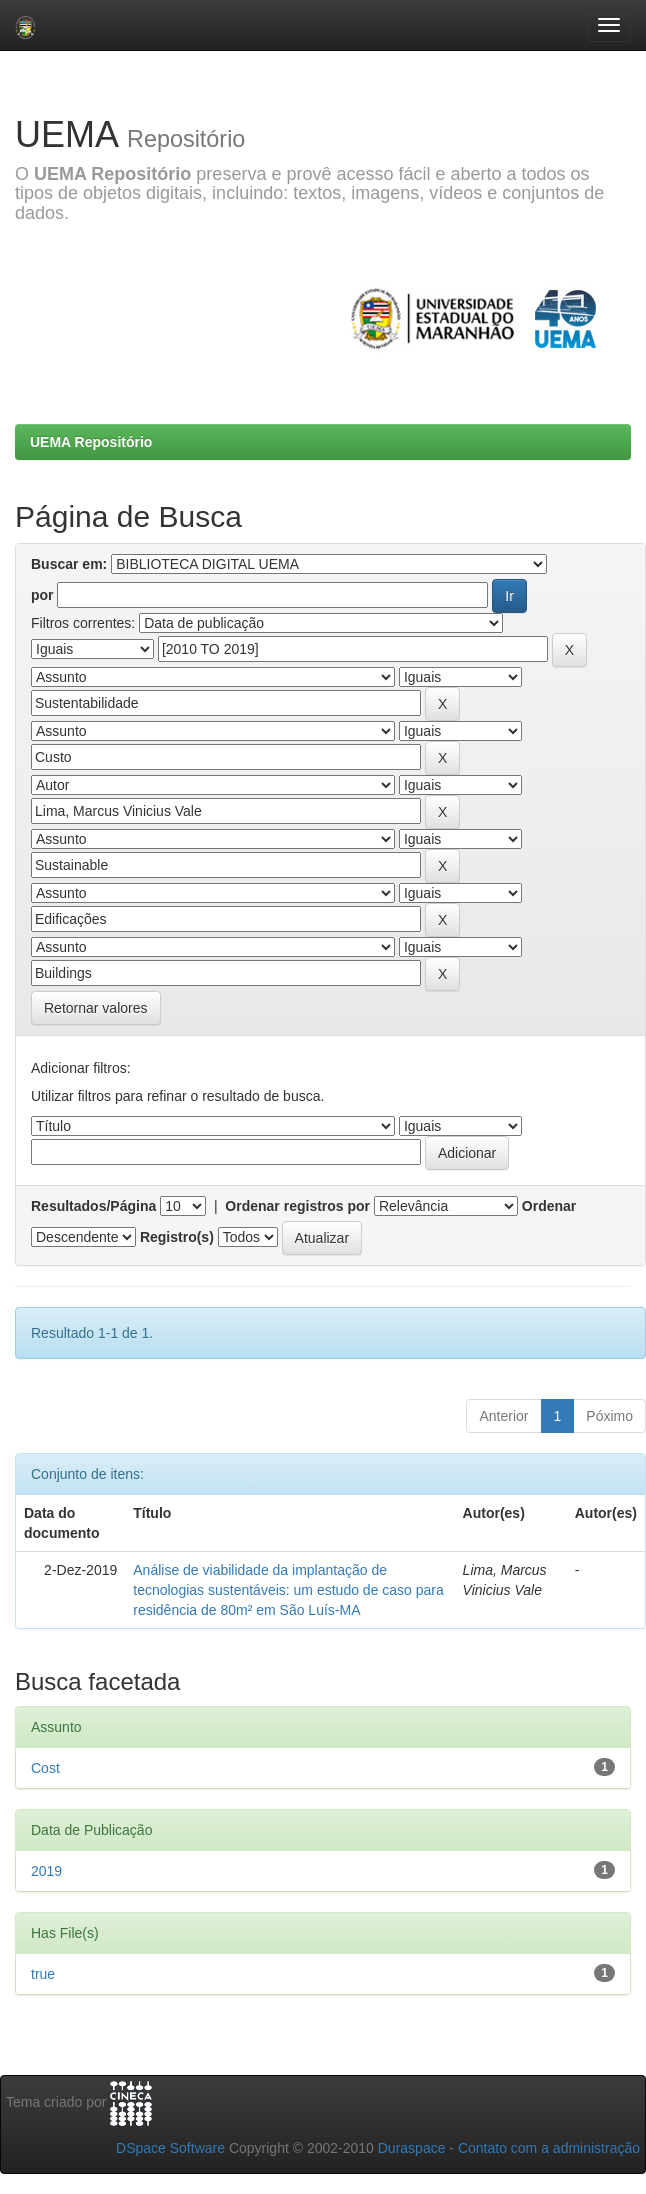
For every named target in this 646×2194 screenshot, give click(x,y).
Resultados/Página (93, 1206)
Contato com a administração (549, 2148)
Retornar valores (96, 1008)
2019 (46, 1871)
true (43, 1974)
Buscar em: (69, 564)
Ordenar (549, 1206)
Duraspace (412, 2148)
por (42, 595)
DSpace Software (170, 2148)
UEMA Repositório (91, 442)
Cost (45, 1768)
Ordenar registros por (297, 1206)
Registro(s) (177, 1237)
